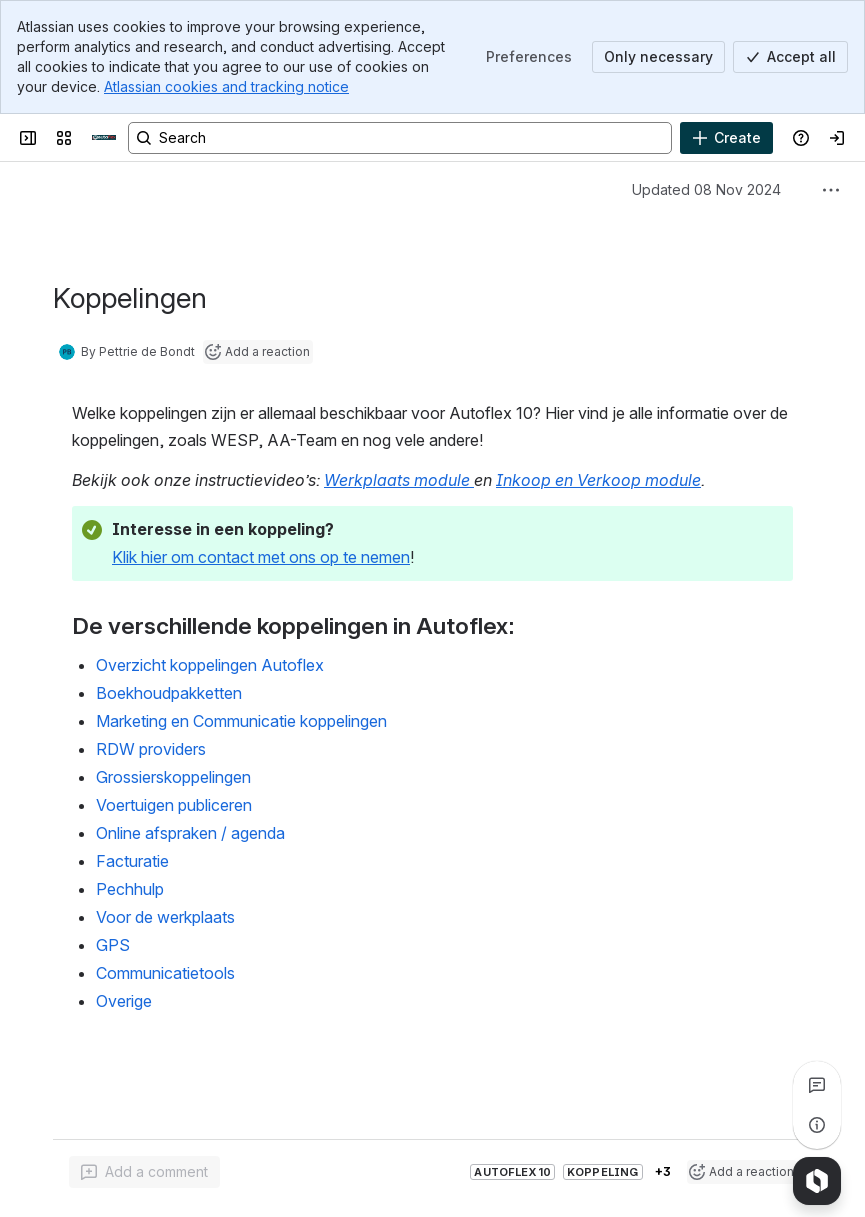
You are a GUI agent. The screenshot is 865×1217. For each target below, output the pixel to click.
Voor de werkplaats (165, 917)
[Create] (726, 138)
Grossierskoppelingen (173, 777)
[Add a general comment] (144, 1172)
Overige (124, 1001)
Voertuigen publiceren (174, 805)
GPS (113, 945)
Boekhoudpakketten (169, 693)
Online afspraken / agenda (190, 833)
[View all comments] (817, 1085)
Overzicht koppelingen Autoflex (210, 665)
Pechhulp (130, 889)
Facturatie (132, 861)
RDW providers (151, 749)
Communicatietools (165, 973)
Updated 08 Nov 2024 (706, 189)
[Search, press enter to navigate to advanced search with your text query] (400, 138)
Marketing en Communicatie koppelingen (241, 721)
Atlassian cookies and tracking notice (226, 86)
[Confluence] (104, 138)
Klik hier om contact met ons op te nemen (261, 557)
